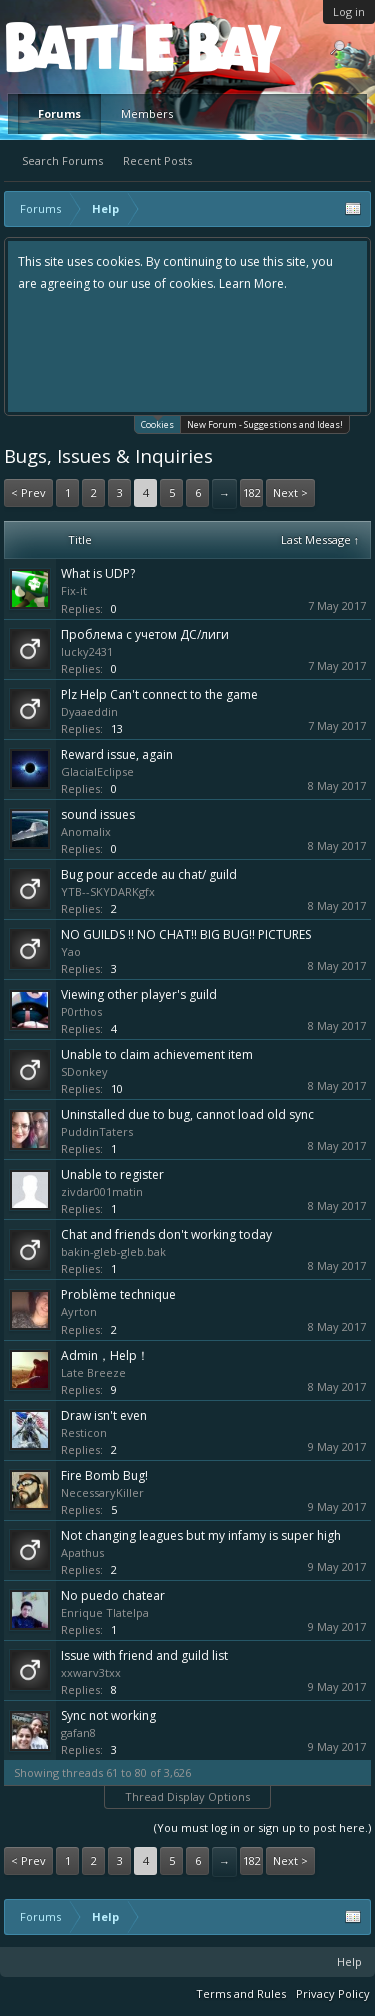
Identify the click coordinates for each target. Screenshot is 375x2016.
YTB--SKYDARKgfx (108, 891)
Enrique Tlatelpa (105, 1612)
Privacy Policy (333, 1993)
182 (252, 492)
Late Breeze (93, 1372)
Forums (59, 113)
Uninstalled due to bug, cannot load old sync (187, 1114)
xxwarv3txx (91, 1672)
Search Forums (62, 160)
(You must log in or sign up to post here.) (262, 1827)
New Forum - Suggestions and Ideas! (265, 424)
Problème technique (118, 1294)
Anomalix (86, 831)
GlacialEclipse (97, 771)
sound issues (98, 814)
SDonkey (84, 1071)
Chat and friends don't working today (166, 1234)
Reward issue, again (117, 754)
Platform (79, 46)
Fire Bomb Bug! (104, 1475)
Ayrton (79, 1311)
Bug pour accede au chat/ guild (149, 874)
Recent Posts (157, 160)
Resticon (84, 1432)
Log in (349, 11)
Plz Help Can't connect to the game (159, 694)
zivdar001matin (102, 1191)
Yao (71, 951)
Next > (290, 492)
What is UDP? (98, 573)
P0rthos (81, 1011)
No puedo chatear (113, 1595)
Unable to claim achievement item (157, 1054)
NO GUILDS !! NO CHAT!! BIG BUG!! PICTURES (186, 934)
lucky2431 (87, 651)
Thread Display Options (187, 1796)
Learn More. (253, 283)
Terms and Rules (241, 1993)
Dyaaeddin (89, 711)
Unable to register (112, 1174)
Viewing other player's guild (139, 994)
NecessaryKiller (102, 1492)
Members (147, 113)
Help (349, 1961)
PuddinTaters (97, 1131)
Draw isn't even (104, 1415)
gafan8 (78, 1732)
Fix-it (74, 590)
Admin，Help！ (105, 1355)
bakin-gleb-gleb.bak (113, 1251)
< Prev (28, 492)
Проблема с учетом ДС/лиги (145, 634)
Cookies (157, 423)
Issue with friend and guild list (144, 1655)
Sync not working (108, 1715)
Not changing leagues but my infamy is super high (201, 1535)
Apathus (82, 1552)
